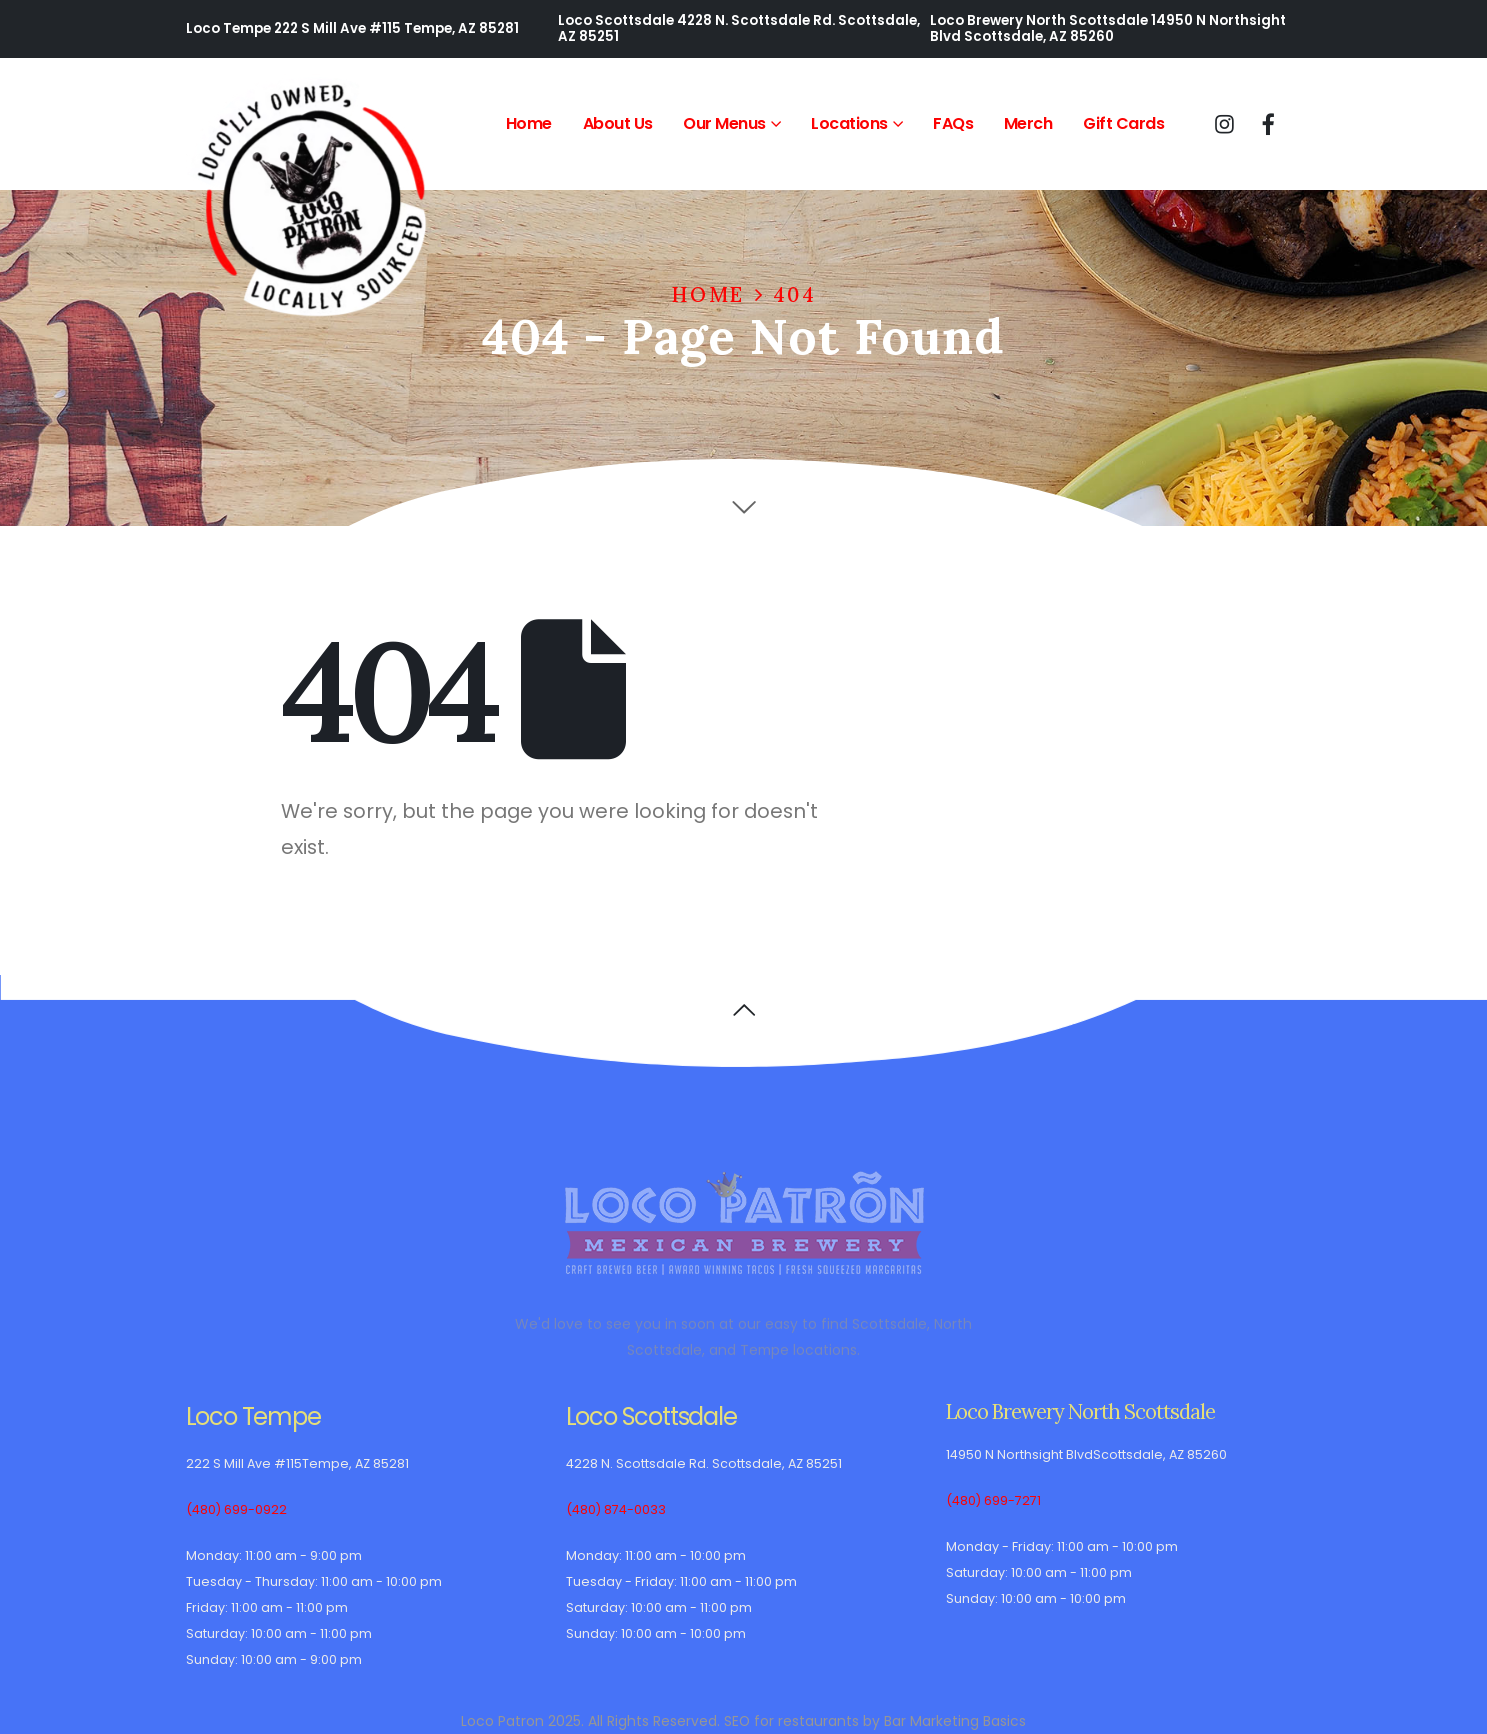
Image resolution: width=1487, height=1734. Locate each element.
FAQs (953, 123)
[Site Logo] (311, 199)
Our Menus (724, 123)
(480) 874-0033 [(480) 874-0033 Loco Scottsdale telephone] (616, 1509)
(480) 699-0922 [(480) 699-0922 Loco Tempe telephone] (236, 1509)
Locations (849, 123)
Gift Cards (1123, 123)
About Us (618, 123)
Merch (1028, 123)
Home (529, 123)
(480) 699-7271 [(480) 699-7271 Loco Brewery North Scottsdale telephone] (993, 1500)
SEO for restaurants (791, 1721)
